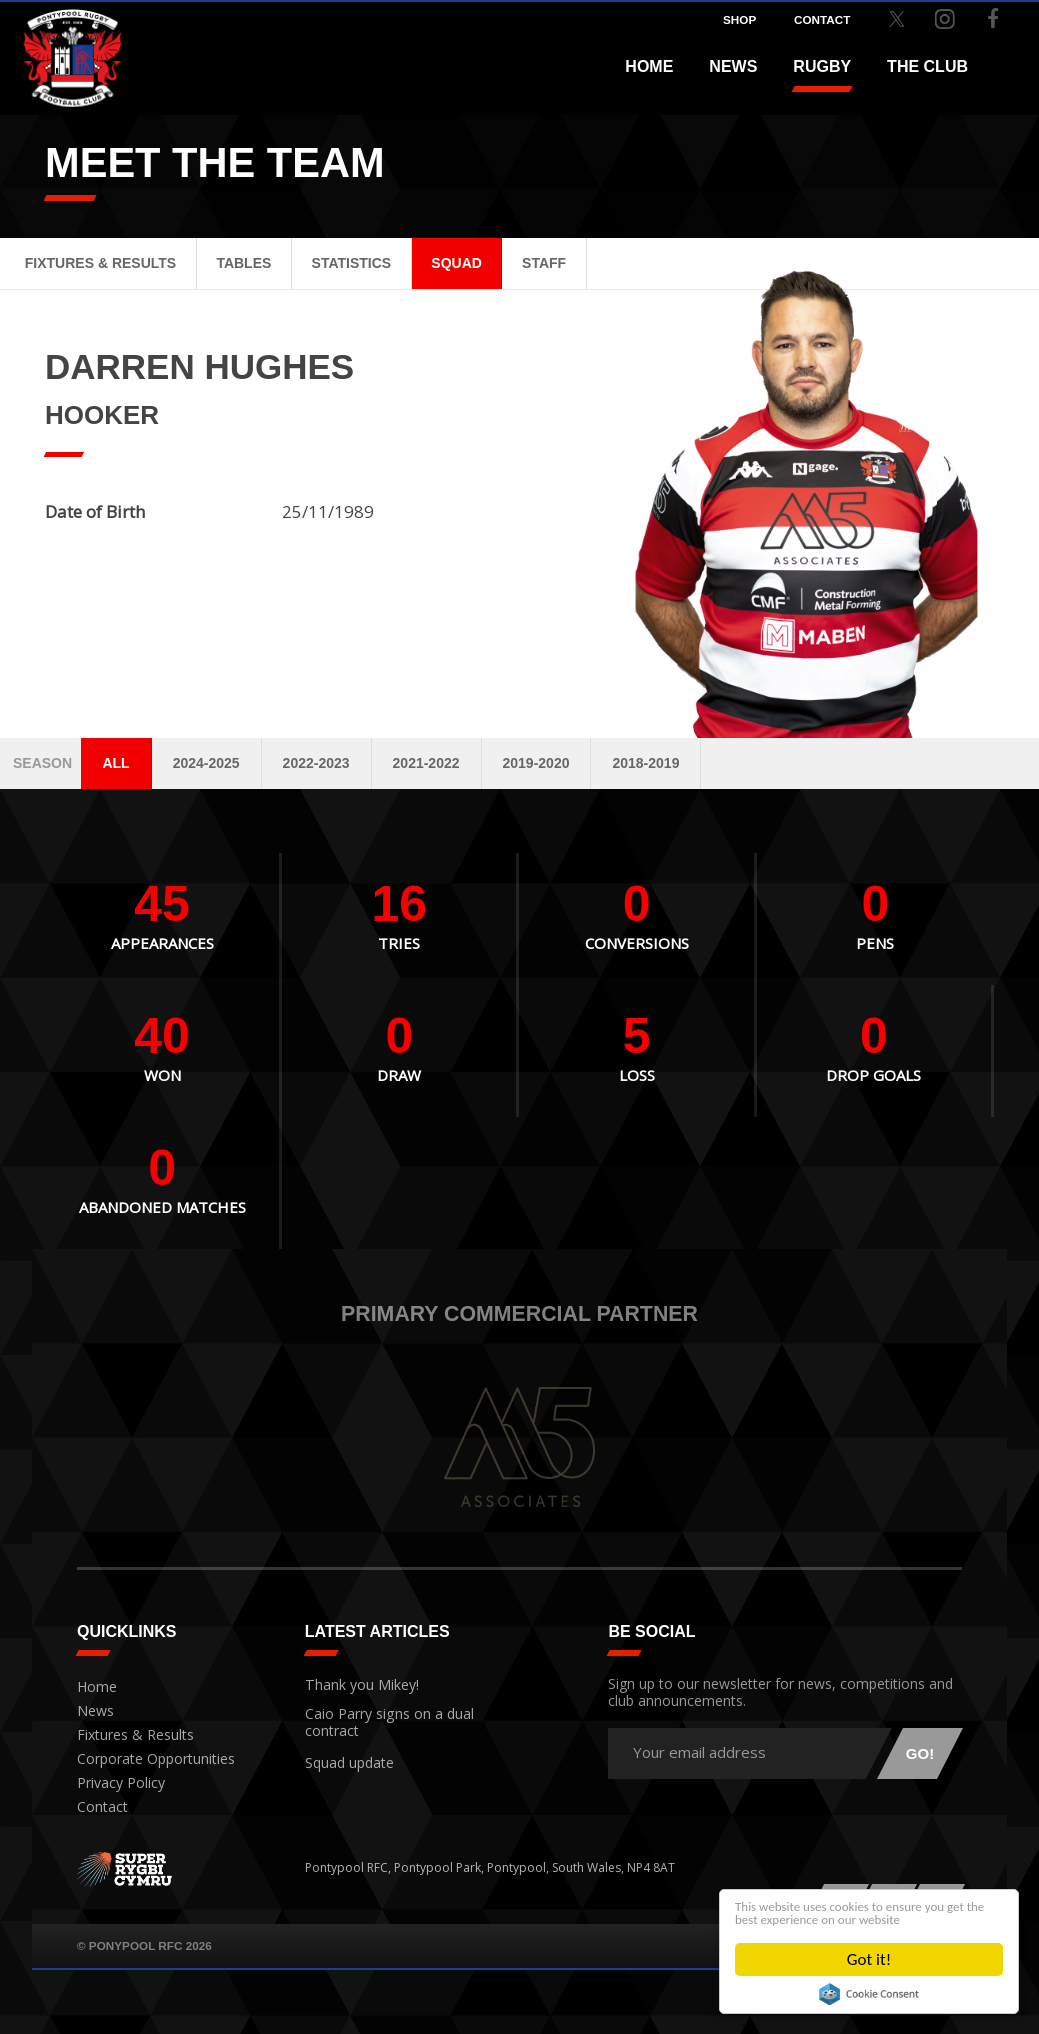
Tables (243, 263)
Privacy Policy (115, 1783)
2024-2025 (206, 763)
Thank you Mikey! (353, 1682)
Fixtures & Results (100, 263)
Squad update (345, 1754)
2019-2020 (536, 763)
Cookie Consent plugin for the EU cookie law (869, 1994)
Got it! (869, 1959)
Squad (456, 263)
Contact (99, 1807)
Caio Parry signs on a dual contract (378, 1718)
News (733, 66)
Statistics (352, 263)
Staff (544, 263)
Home (649, 66)
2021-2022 (426, 763)
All (115, 763)
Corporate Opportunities (148, 1759)
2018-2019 (645, 763)
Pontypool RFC (60, 46)
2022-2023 (316, 763)
